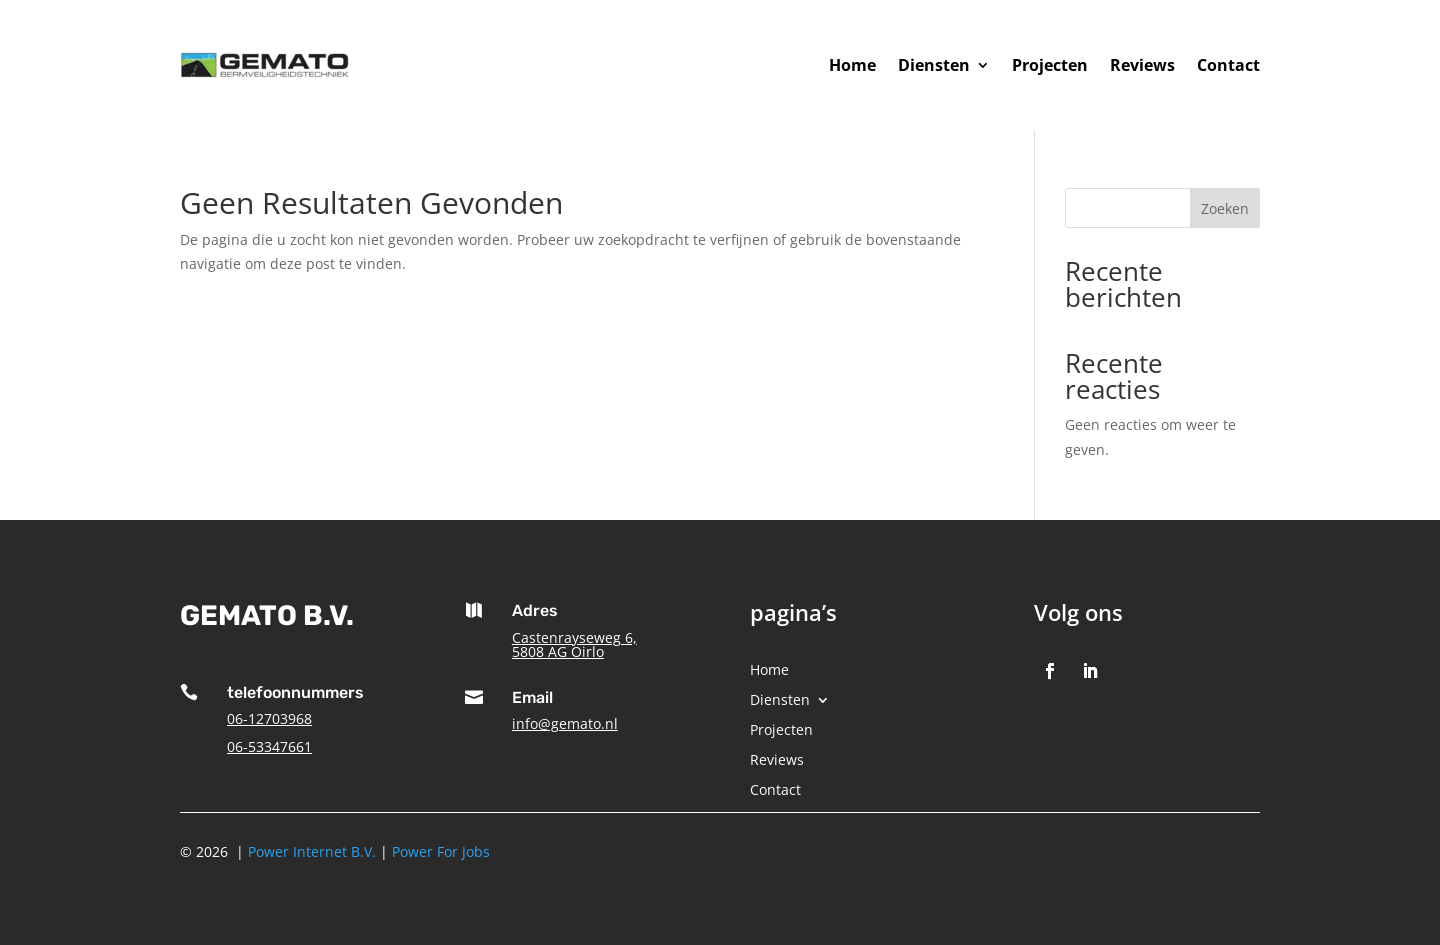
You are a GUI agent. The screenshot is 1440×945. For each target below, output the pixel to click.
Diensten (934, 65)
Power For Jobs (441, 851)
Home (852, 65)
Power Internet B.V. (312, 851)
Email (532, 697)
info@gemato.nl (565, 723)
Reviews (1142, 65)
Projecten (1050, 65)
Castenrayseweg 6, (574, 637)
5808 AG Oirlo (558, 651)
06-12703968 (269, 718)
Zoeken (1225, 208)
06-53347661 (269, 746)
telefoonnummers (295, 692)
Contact (1228, 65)
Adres (535, 610)
